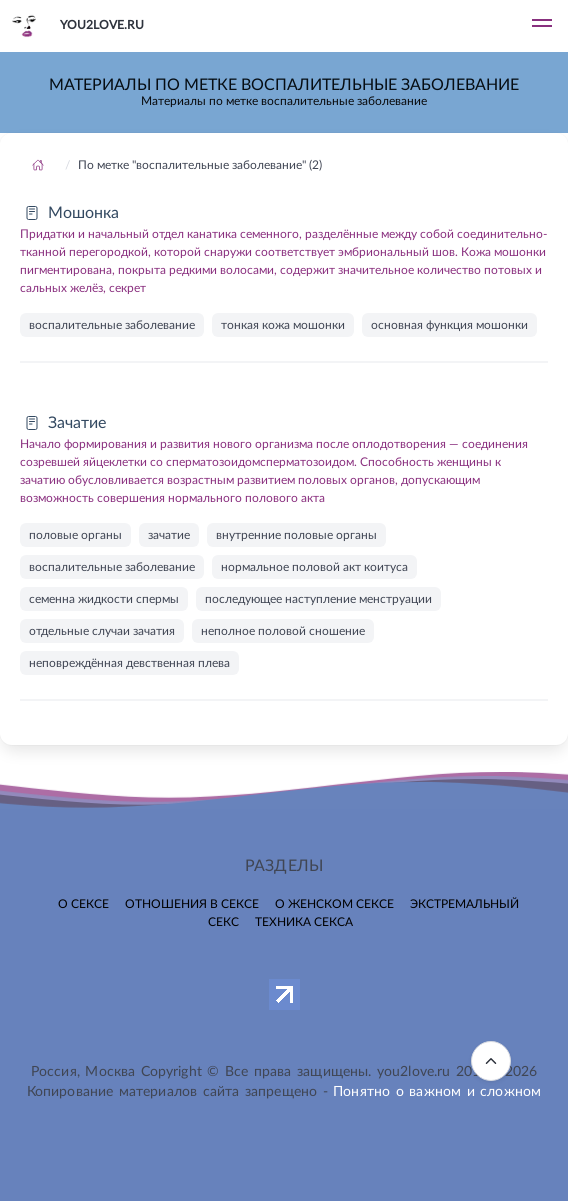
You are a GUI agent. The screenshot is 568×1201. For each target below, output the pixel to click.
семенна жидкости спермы (104, 599)
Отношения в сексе (192, 904)
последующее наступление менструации (318, 599)
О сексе (83, 904)
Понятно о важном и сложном (437, 1092)
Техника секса (304, 922)
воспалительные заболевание (112, 325)
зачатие (169, 535)
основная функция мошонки (449, 325)
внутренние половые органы (296, 535)
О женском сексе (334, 904)
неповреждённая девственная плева (129, 663)
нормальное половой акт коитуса (314, 567)
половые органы (75, 535)
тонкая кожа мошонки (283, 325)
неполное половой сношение (283, 631)
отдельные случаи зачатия (102, 631)
